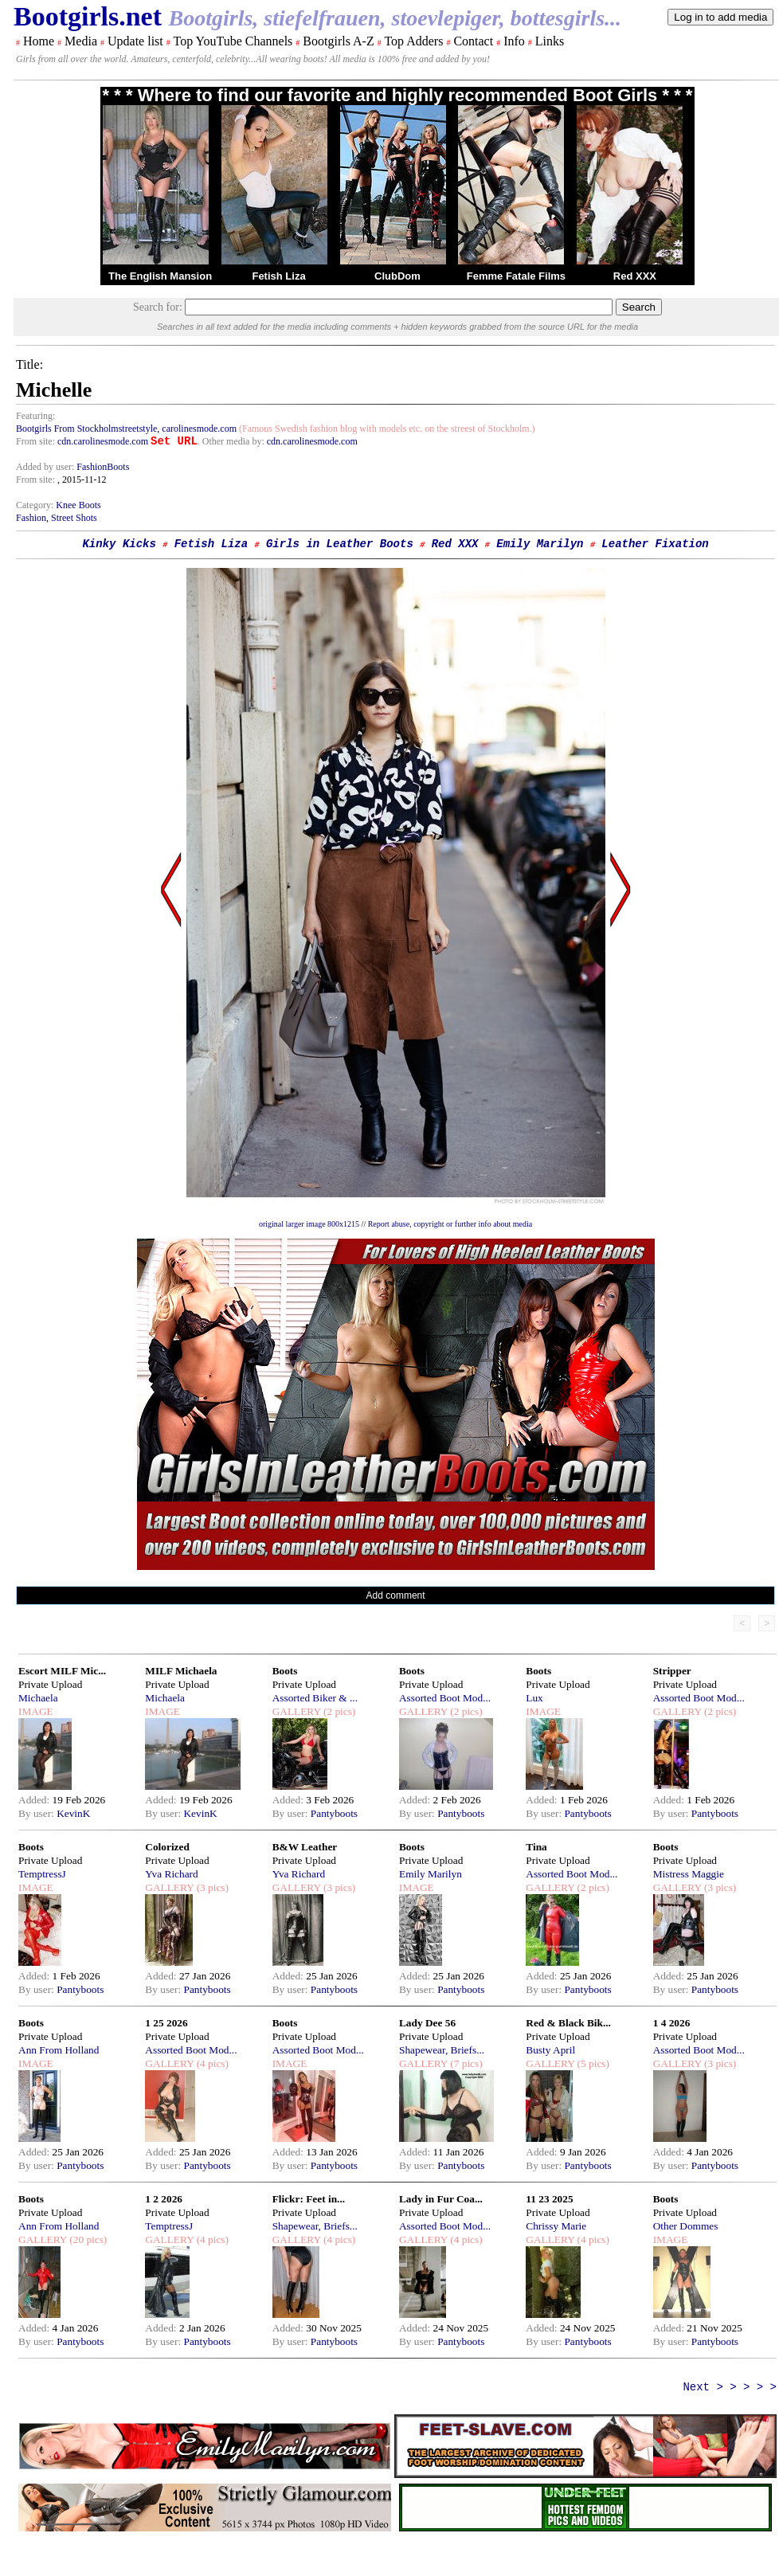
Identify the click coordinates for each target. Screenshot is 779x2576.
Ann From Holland (58, 2050)
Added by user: (46, 466)
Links (549, 41)
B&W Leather (305, 1847)
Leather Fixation (654, 544)
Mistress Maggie (688, 1874)
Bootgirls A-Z (338, 41)
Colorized (167, 1847)
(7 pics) (465, 2063)
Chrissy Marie (556, 2226)
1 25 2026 (166, 2023)
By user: (37, 1813)
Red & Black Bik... (568, 2023)
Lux (534, 1698)
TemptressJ (42, 1874)
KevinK (73, 1813)
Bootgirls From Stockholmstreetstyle (86, 428)
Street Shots (74, 517)
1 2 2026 (163, 2199)
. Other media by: (232, 441)
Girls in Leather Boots (339, 544)
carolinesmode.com (199, 428)
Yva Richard (171, 1874)
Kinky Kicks (118, 544)
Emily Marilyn (539, 544)
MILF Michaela (181, 1671)
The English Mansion (160, 276)
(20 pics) (87, 2239)
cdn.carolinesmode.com (102, 441)
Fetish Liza (278, 276)
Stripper (672, 1671)
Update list (135, 41)
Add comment (395, 1595)
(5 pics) (591, 2063)
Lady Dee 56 (427, 2023)
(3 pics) (211, 1887)
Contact (473, 41)
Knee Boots (78, 505)
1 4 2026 (672, 2023)
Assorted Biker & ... (315, 1698)
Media (81, 41)
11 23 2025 (549, 2199)
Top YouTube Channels (232, 41)
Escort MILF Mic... (62, 1671)
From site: (35, 441)
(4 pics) (211, 2063)
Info (514, 41)
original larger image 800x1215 (309, 1223)
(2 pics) (338, 1711)
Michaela (38, 1698)
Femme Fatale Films (516, 276)
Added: (35, 1800)
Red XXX (634, 276)
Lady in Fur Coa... (441, 2199)
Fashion (31, 517)
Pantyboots (334, 1813)
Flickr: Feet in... (308, 2199)
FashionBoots (102, 466)
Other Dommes (685, 2226)
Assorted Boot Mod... (445, 1698)
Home (38, 41)
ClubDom (397, 276)
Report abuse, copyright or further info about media (450, 1223)
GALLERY (296, 1711)
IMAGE (35, 1711)
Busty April (550, 2050)
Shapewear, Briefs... (441, 2050)
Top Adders (413, 41)
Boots (285, 1671)
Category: (36, 505)
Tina (536, 1847)
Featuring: (35, 415)
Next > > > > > (730, 2387)
